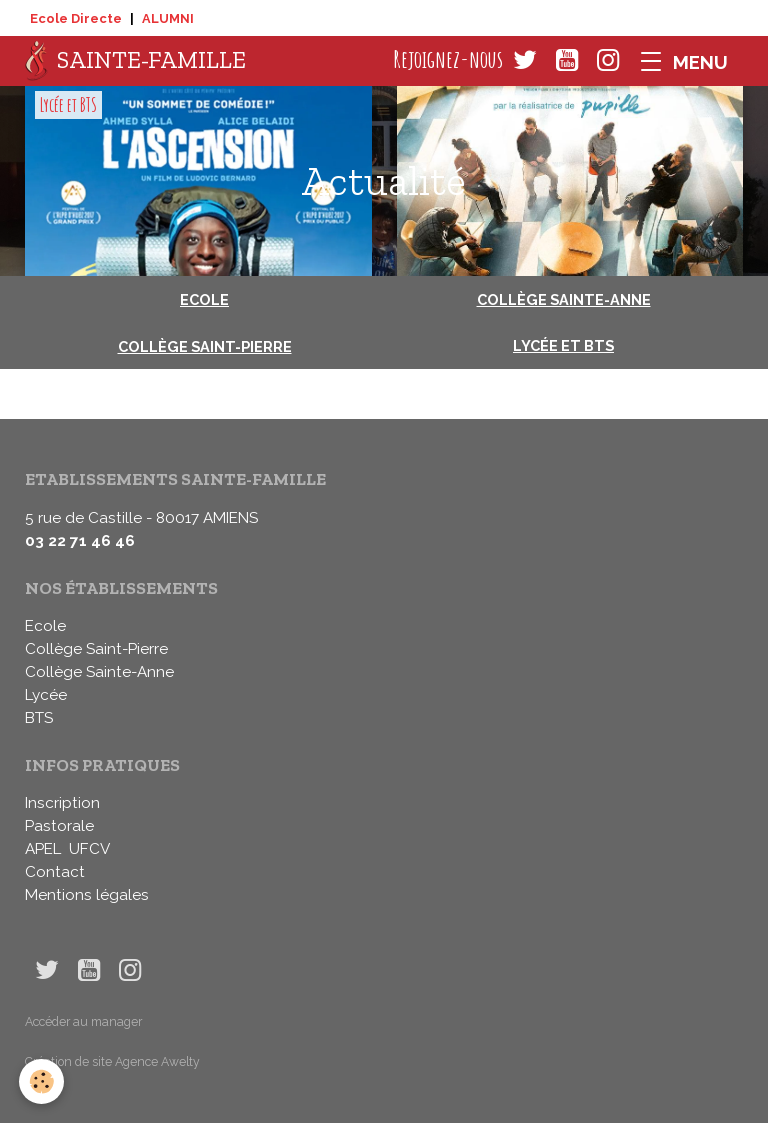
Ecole (204, 299)
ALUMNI (168, 18)
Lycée (46, 695)
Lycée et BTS (68, 105)
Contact (55, 872)
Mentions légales (87, 895)
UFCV (89, 849)
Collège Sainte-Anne (564, 299)
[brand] (135, 61)
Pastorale (59, 826)
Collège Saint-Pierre (205, 346)
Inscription (62, 803)
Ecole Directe (76, 18)
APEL (43, 849)
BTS (39, 718)
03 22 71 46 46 (80, 541)
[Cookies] (42, 1081)
